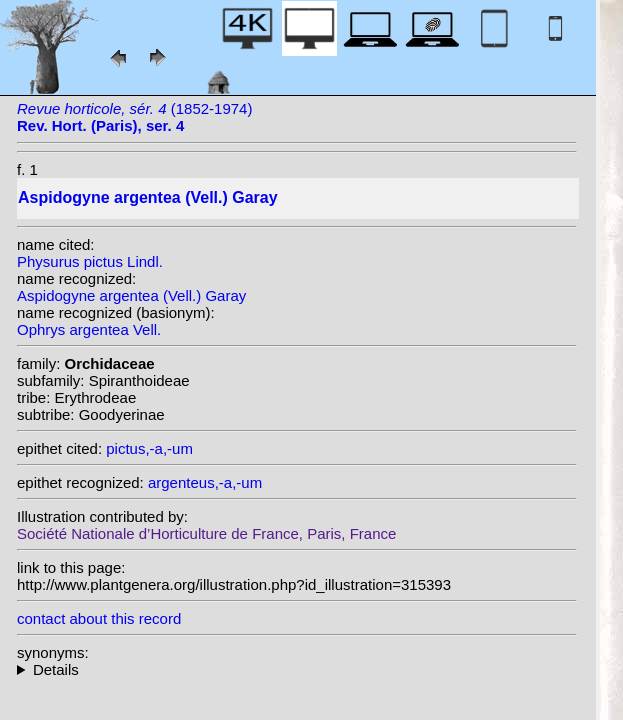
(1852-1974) (134, 117)
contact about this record (99, 618)
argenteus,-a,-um (205, 482)
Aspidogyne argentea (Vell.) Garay (131, 295)
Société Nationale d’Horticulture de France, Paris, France (206, 533)
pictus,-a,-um (149, 448)
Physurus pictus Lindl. (90, 261)
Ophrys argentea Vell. (89, 329)
